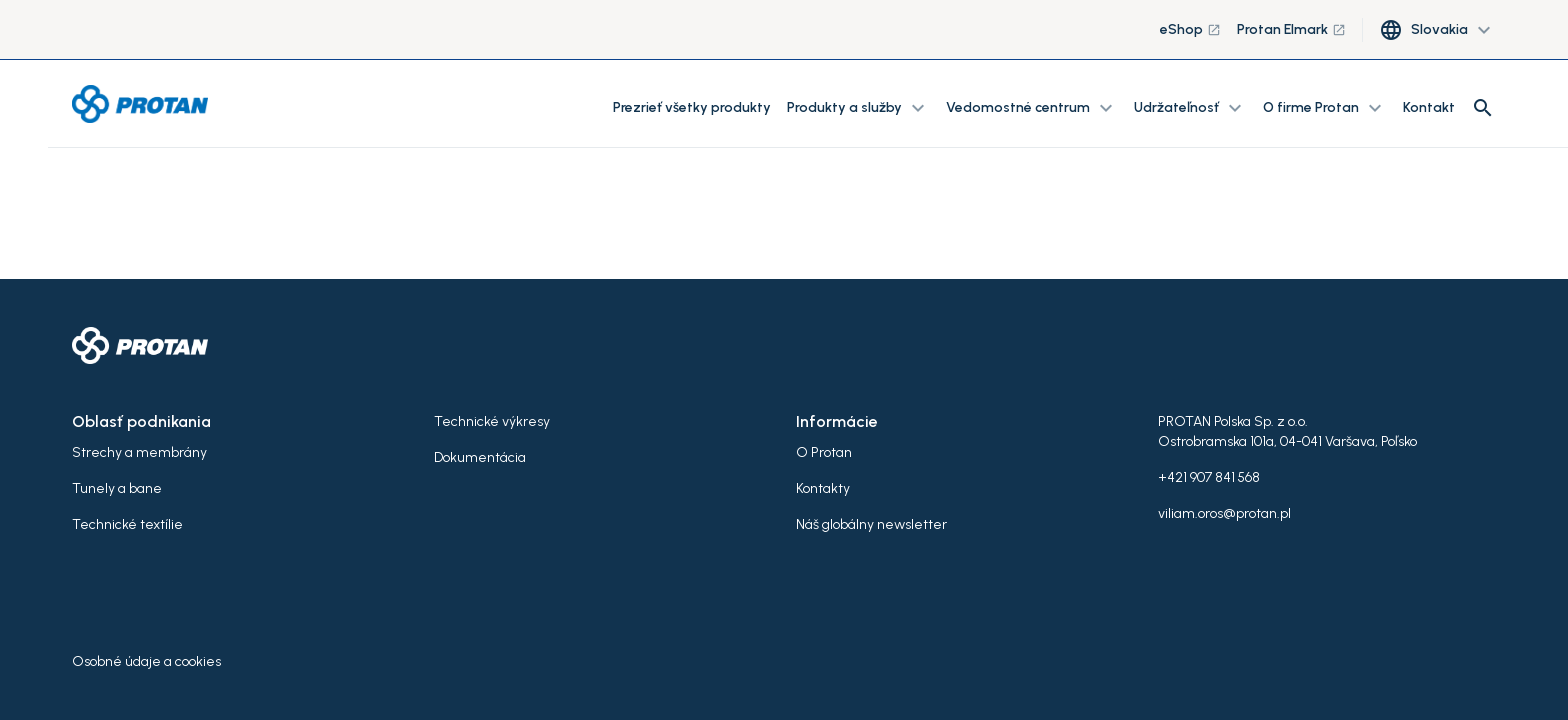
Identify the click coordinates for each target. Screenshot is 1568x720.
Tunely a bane (117, 488)
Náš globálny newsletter (871, 524)
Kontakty (823, 488)
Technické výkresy (492, 421)
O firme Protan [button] (1325, 108)
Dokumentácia (480, 457)
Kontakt (1429, 107)
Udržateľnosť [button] (1190, 108)
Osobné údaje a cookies (146, 661)
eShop (1190, 29)
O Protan (824, 452)
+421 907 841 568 (1209, 477)
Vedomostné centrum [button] (1032, 108)
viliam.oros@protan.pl (1224, 513)
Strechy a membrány (139, 452)
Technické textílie (127, 524)
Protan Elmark (1291, 29)
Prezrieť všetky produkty (692, 107)
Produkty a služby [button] (858, 108)
